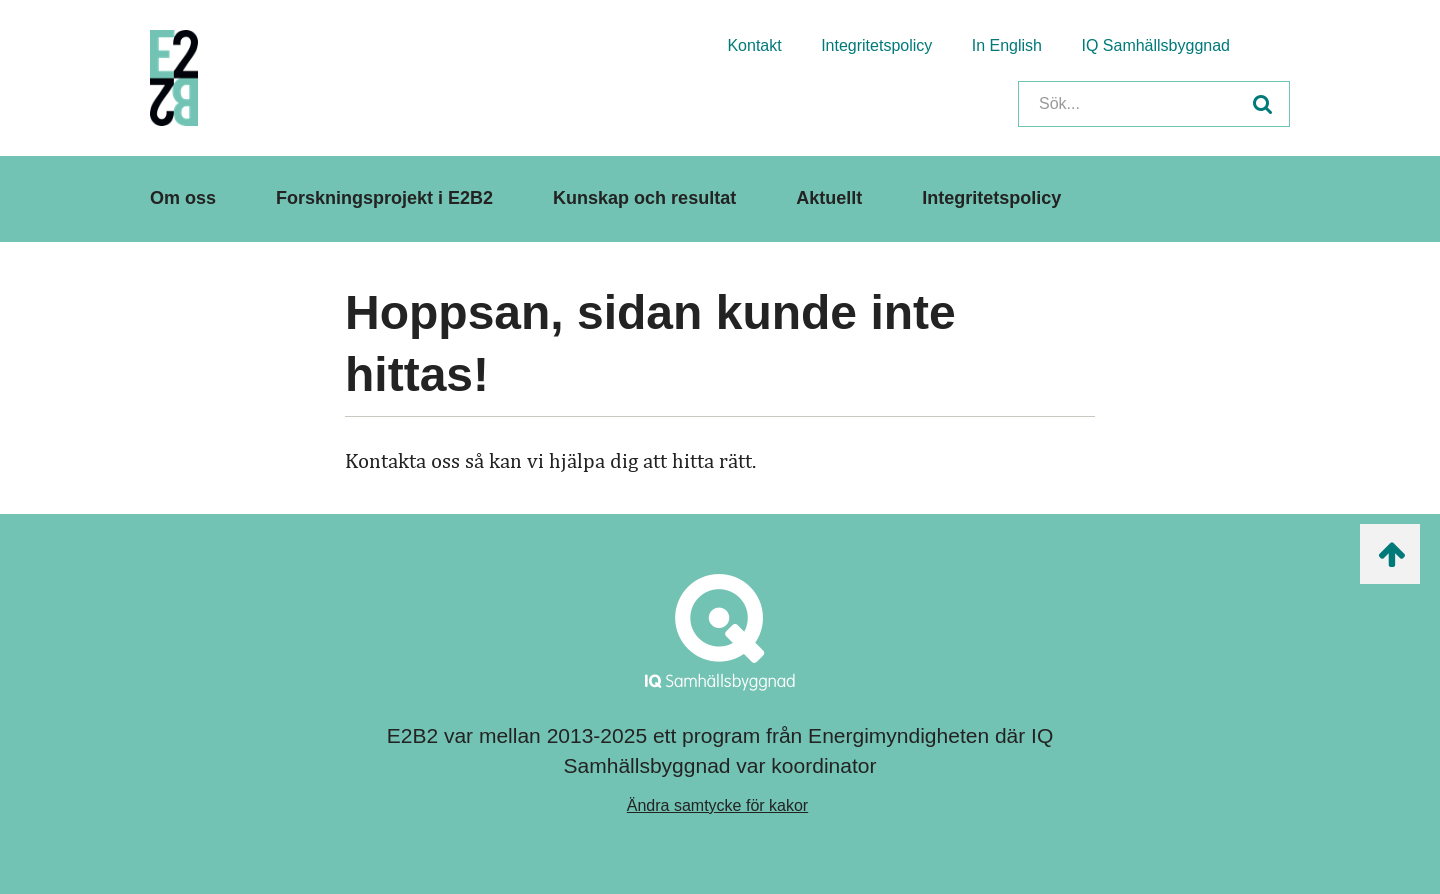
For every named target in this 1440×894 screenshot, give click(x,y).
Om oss (183, 198)
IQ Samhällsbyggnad (1155, 45)
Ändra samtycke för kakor (717, 805)
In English (1007, 45)
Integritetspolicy (876, 45)
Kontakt (754, 45)
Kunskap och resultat (644, 198)
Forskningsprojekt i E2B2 (384, 198)
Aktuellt (829, 198)
